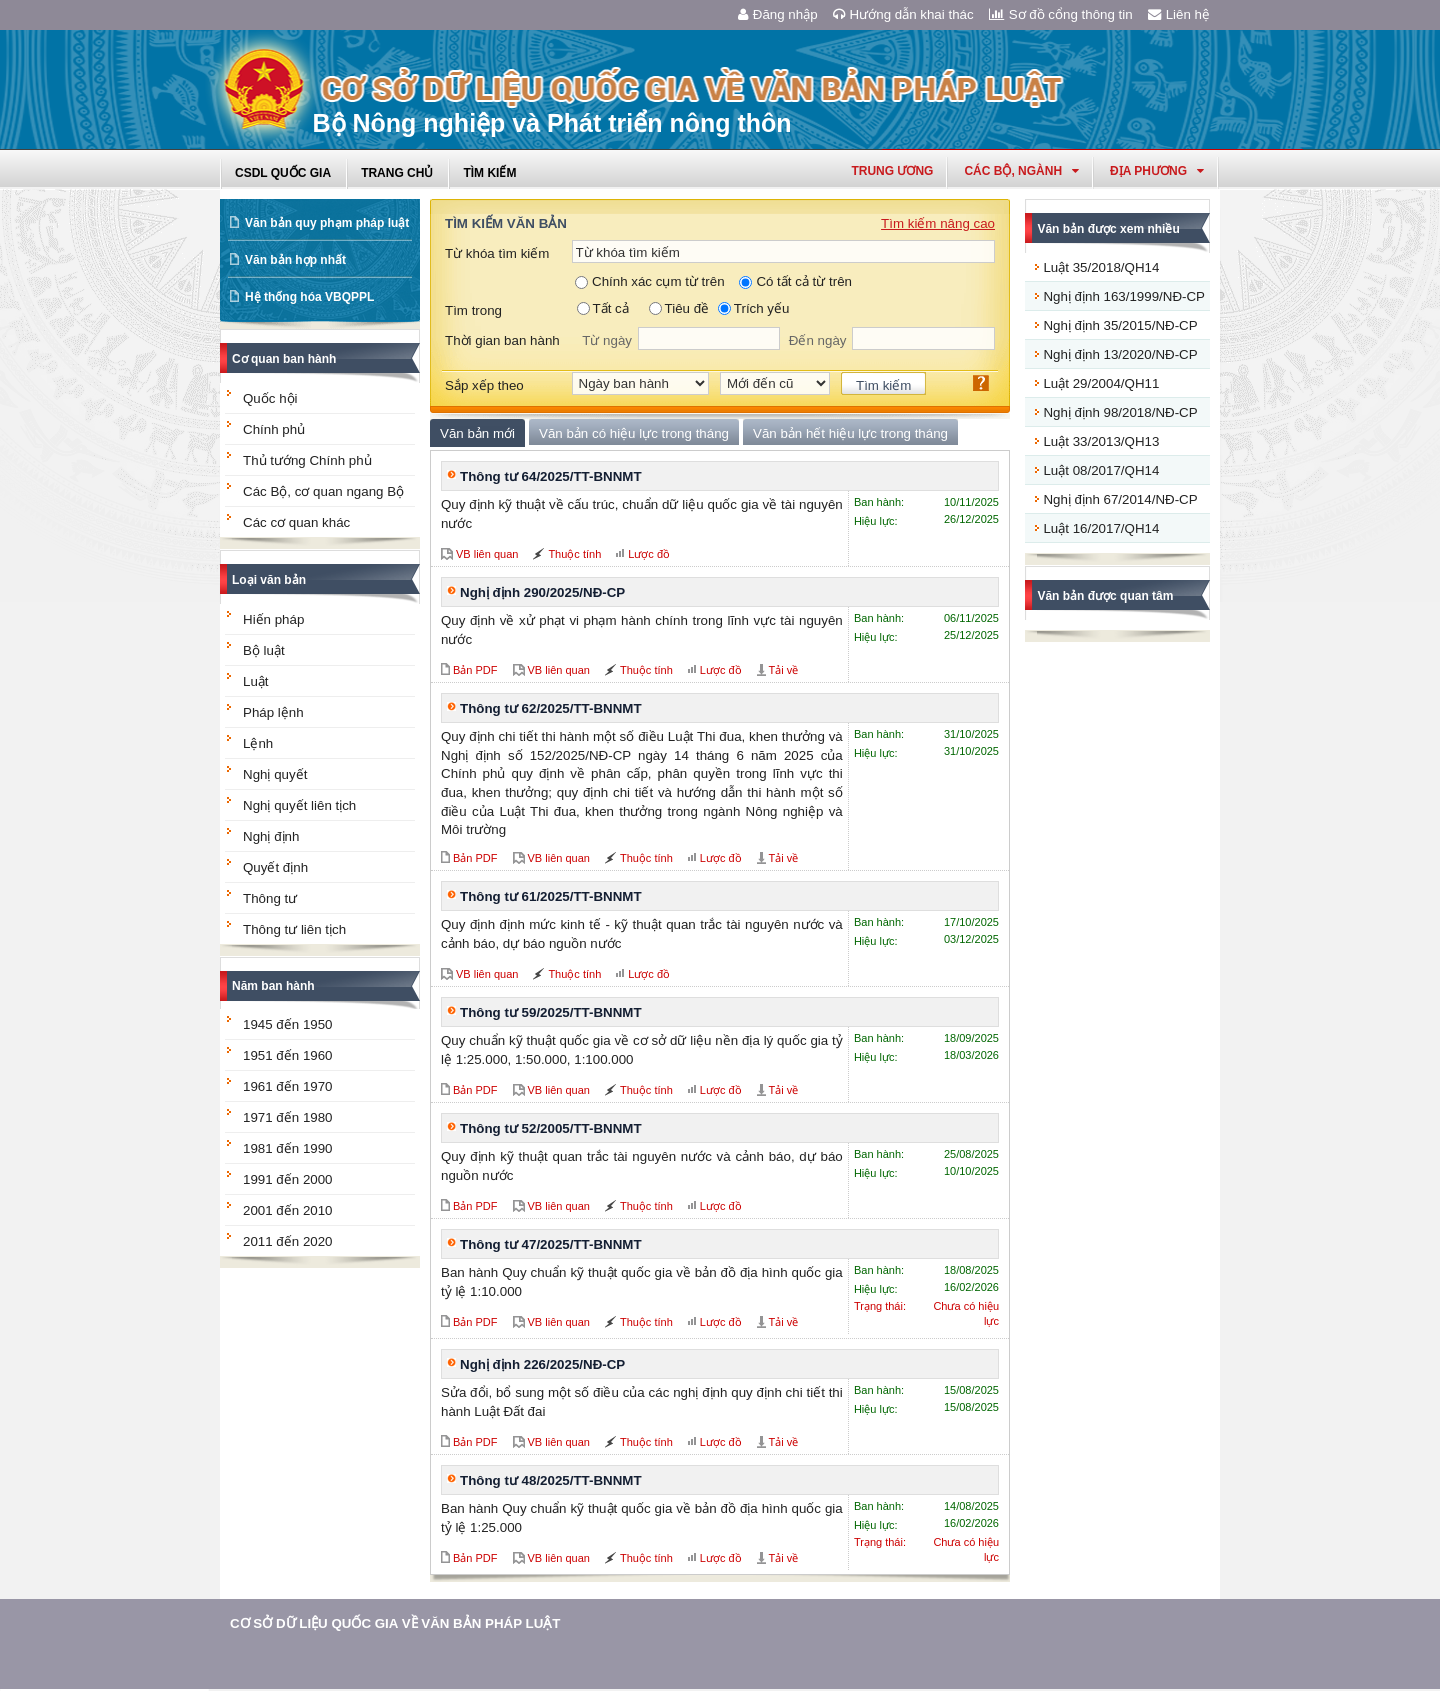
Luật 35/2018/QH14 (1101, 267)
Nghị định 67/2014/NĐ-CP (1120, 499)
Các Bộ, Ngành (1021, 171)
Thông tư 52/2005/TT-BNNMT (551, 1128)
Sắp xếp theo (484, 385)
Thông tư (270, 898)
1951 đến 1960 (288, 1055)
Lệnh (258, 743)
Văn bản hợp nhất (295, 260)
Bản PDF (475, 670)
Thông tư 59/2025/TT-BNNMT (551, 1012)
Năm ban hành (273, 986)
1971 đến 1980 (288, 1117)
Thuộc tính (574, 554)
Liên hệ (1179, 14)
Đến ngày (818, 340)
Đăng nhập (778, 14)
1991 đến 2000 (288, 1179)
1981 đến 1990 (288, 1148)
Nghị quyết (275, 774)
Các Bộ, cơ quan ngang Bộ (323, 491)
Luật (256, 681)
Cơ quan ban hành (284, 359)
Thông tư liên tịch (294, 929)
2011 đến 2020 (288, 1241)
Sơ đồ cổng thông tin (1061, 14)
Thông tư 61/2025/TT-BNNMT (551, 896)
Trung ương (892, 171)
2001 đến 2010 (288, 1210)
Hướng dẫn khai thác (903, 14)
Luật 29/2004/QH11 (1101, 383)
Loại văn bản (269, 580)
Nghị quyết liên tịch (299, 805)
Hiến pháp (273, 619)
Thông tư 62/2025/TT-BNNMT (551, 708)
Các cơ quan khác (296, 522)
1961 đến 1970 (288, 1086)
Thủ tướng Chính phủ (307, 460)
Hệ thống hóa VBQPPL (309, 297)
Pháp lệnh (273, 712)
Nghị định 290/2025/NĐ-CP (542, 592)
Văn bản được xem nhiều (1108, 229)
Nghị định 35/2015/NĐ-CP (1120, 325)
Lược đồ (649, 554)
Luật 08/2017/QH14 (1101, 470)
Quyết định (275, 867)
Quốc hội (270, 398)
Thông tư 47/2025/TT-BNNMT (551, 1244)
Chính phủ (274, 429)
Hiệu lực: (876, 521)
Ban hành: (879, 502)
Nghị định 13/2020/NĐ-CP (1120, 354)
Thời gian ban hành (502, 340)
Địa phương (1157, 171)
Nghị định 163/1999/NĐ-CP (1124, 296)
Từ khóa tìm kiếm (497, 253)
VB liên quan (487, 554)
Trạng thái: (880, 1306)
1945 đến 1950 (288, 1024)
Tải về (784, 670)
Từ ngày (607, 340)
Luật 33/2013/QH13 (1101, 441)
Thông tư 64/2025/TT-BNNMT (551, 476)
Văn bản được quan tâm (1105, 596)
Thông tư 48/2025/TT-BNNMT (551, 1480)
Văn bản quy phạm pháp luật (327, 223)
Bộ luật (264, 650)
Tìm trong (473, 310)
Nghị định (271, 836)
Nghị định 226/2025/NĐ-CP (542, 1364)
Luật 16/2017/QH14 (1101, 528)
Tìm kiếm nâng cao (938, 223)
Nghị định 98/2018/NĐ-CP (1120, 412)
